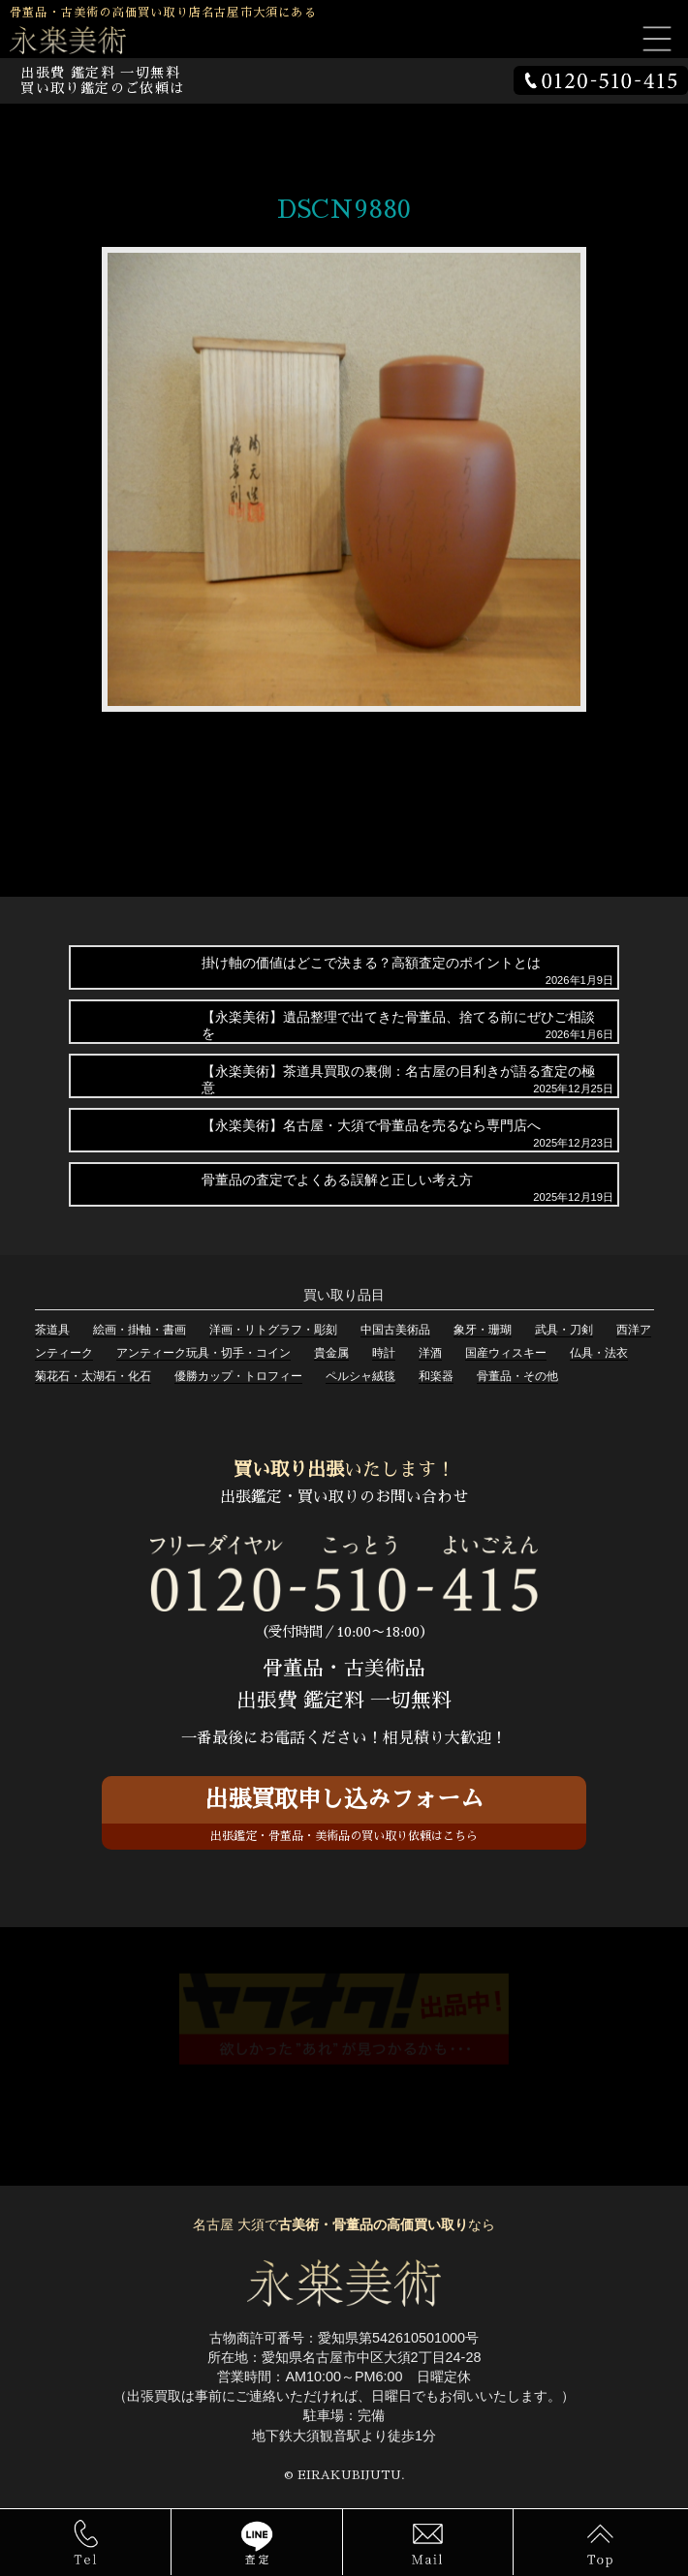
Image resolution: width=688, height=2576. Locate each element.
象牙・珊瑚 (482, 1329)
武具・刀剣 (564, 1329)
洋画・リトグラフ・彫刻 (273, 1329)
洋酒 (430, 1353)
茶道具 (52, 1329)
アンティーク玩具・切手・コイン (203, 1353)
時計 (383, 1353)
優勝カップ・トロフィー (238, 1376)
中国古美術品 (395, 1329)
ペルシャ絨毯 (360, 1376)
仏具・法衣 (599, 1353)
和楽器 (436, 1376)
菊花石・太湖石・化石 (93, 1376)
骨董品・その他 (517, 1376)
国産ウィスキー (506, 1353)
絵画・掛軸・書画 (139, 1329)
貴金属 (331, 1353)
